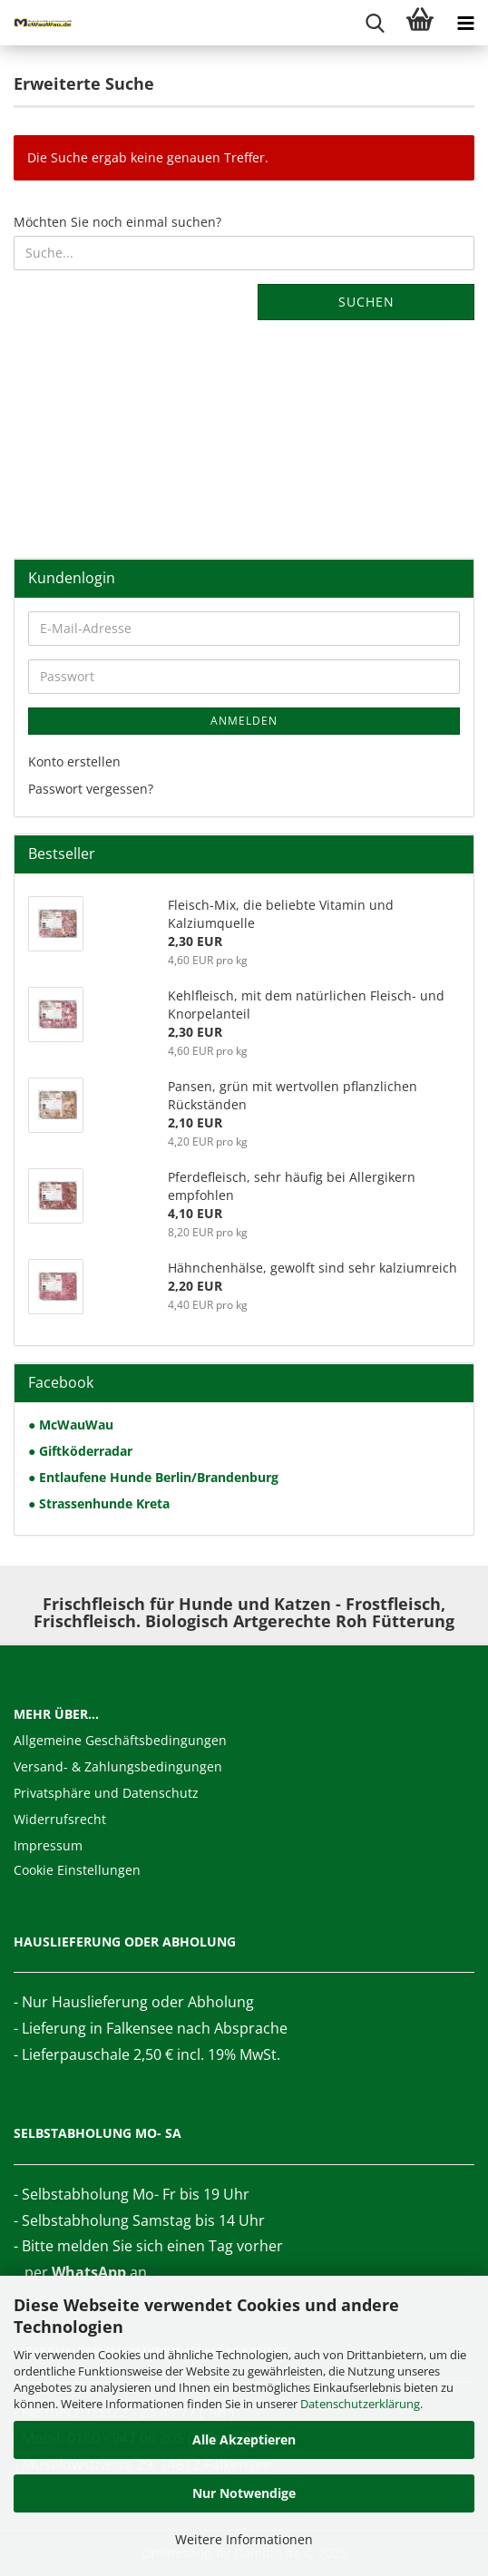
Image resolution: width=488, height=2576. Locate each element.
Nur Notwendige (244, 2493)
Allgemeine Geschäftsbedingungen (120, 1740)
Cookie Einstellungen (77, 1869)
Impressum (48, 1845)
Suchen (366, 301)
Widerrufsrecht (60, 1819)
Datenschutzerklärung (360, 2403)
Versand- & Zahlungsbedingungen (118, 1766)
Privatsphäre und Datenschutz (106, 1792)
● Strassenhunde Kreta (99, 1503)
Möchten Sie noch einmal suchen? (117, 221)
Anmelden (244, 720)
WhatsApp (89, 2272)
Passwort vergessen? (90, 788)
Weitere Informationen (244, 2539)
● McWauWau (70, 1424)
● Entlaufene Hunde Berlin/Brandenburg (153, 1477)
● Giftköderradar (80, 1450)
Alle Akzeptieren (244, 2439)
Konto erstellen (74, 761)
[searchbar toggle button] (374, 22)
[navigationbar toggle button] (465, 22)
